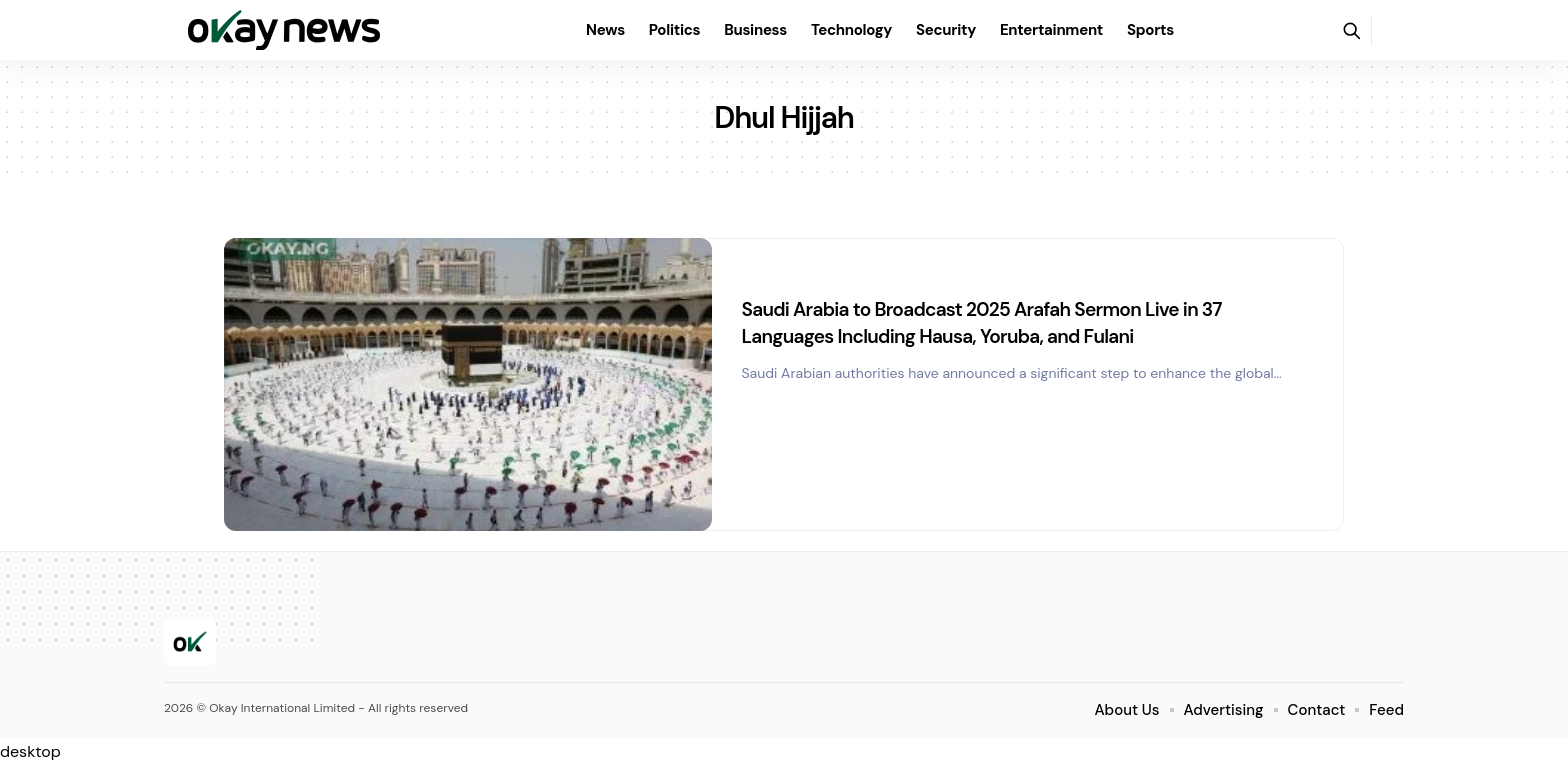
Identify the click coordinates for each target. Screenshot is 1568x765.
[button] (1351, 30)
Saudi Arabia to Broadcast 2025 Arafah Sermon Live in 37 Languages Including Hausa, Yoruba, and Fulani (1006, 322)
